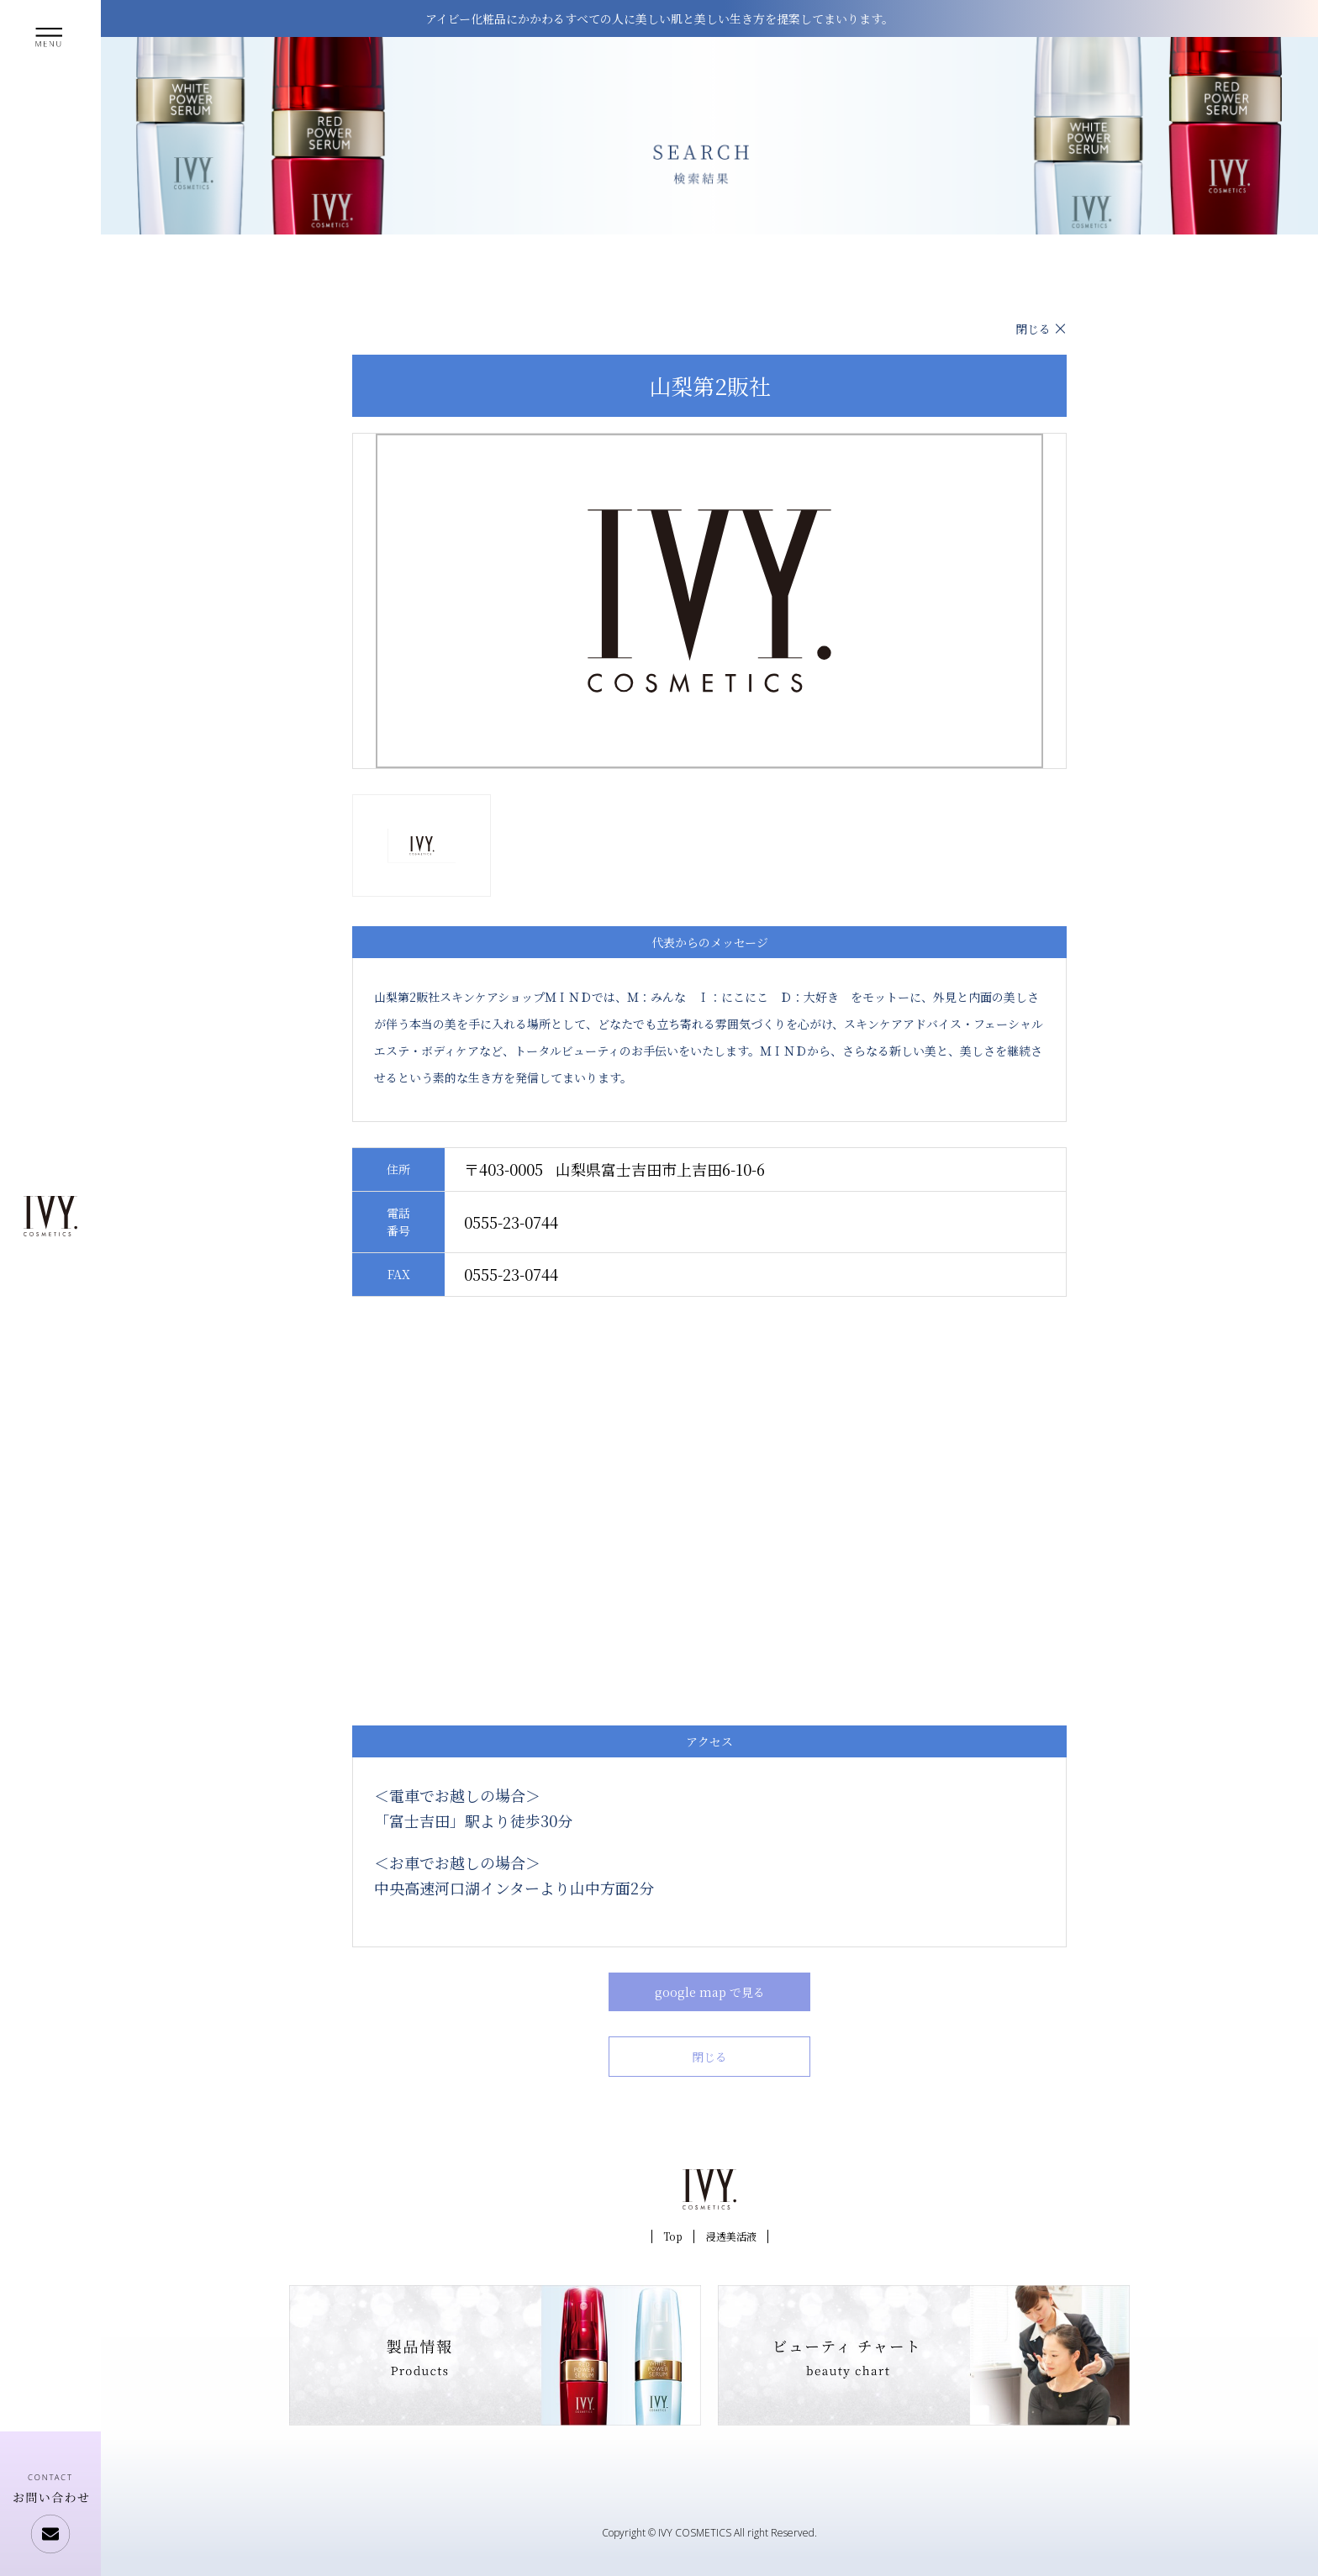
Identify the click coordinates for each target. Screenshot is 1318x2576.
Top (673, 2236)
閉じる (1033, 329)
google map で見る (710, 1991)
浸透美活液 (731, 2236)
